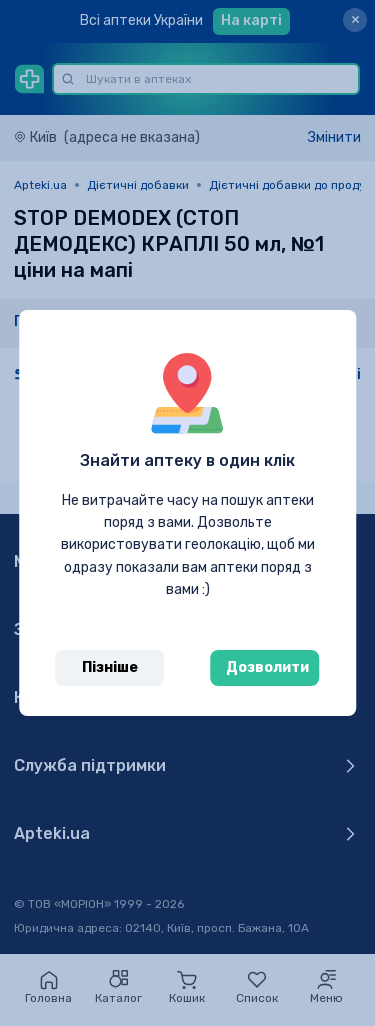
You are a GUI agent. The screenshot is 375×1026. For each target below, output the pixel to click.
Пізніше (110, 667)
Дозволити (267, 667)
